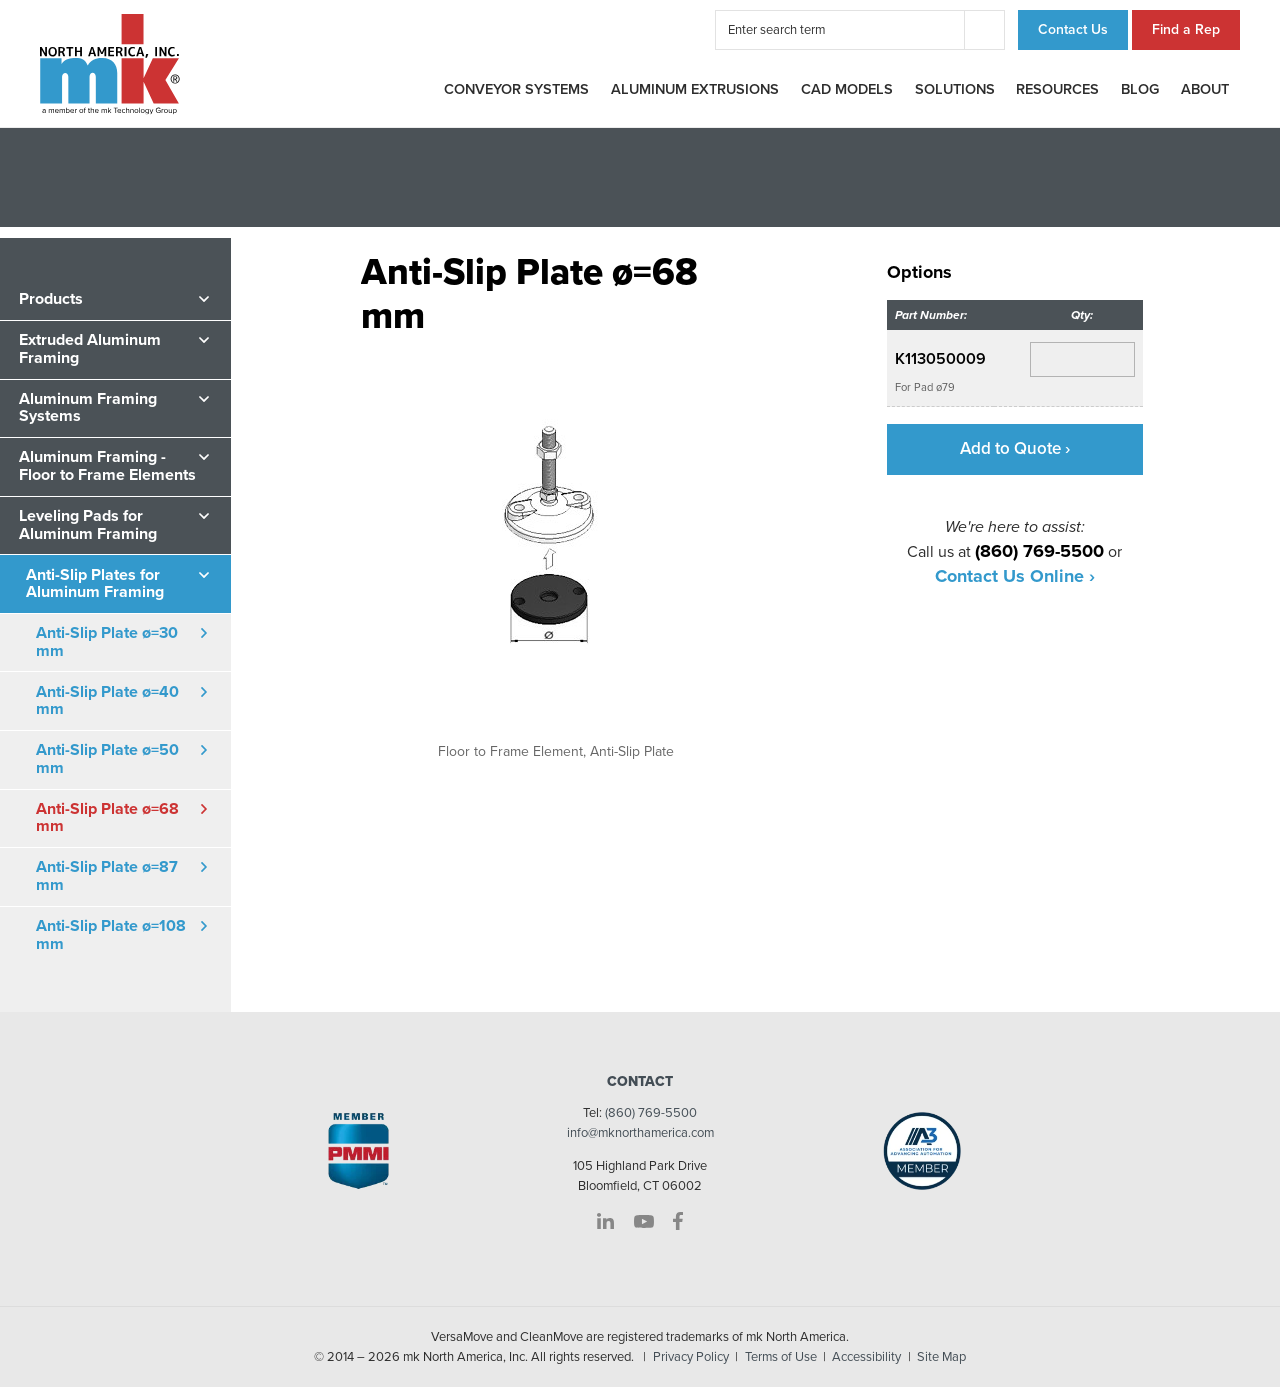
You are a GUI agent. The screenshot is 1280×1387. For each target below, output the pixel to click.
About (1205, 89)
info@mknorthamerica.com (640, 1133)
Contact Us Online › (1015, 576)
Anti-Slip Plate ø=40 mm (107, 701)
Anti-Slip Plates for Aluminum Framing (95, 584)
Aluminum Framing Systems (88, 408)
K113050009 (940, 359)
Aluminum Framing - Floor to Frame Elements (107, 466)
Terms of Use (781, 1357)
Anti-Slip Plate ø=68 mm (107, 818)
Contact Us (1073, 29)
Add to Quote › (1015, 448)
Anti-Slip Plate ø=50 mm (107, 759)
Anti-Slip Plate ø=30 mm (107, 642)
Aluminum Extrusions (695, 89)
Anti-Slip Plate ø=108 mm (111, 935)
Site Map (941, 1357)
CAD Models (847, 89)
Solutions (955, 89)
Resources (1057, 89)
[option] (556, 548)
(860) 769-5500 (651, 1113)
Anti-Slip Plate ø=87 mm (107, 876)
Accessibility (866, 1357)
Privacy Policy (691, 1357)
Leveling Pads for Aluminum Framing (88, 525)
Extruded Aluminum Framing (90, 349)
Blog (1140, 89)
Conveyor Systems (516, 89)
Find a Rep (1186, 29)
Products (51, 299)
